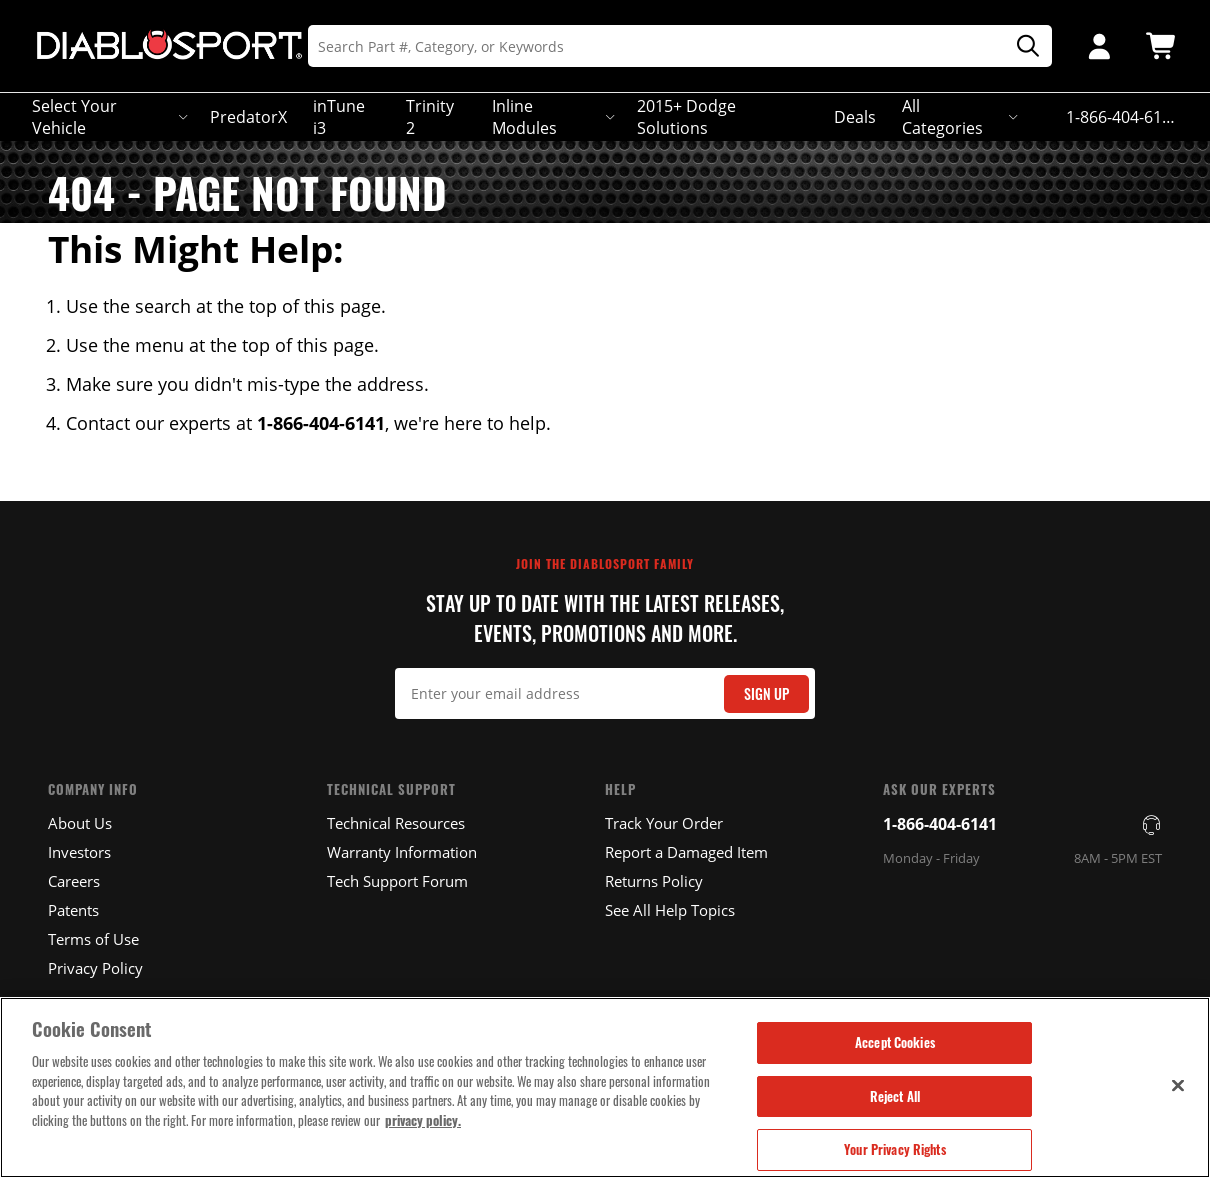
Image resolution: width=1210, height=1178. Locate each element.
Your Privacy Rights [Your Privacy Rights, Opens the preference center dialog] (894, 1149)
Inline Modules (551, 117)
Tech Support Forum (397, 881)
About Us (80, 823)
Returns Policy (654, 881)
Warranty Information (402, 852)
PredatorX (248, 117)
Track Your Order (664, 823)
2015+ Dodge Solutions (686, 117)
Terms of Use (93, 939)
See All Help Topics (670, 910)
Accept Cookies (895, 1042)
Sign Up (766, 693)
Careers (74, 881)
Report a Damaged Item (686, 852)
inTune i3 (339, 117)
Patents (73, 910)
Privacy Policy (95, 968)
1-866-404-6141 (940, 824)
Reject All (895, 1096)
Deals (855, 117)
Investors (79, 852)
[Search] (680, 46)
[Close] (1178, 1085)
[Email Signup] (605, 693)
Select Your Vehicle (108, 117)
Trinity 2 (430, 117)
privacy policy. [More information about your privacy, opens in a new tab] (423, 1120)
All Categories (958, 117)
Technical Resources (396, 823)
